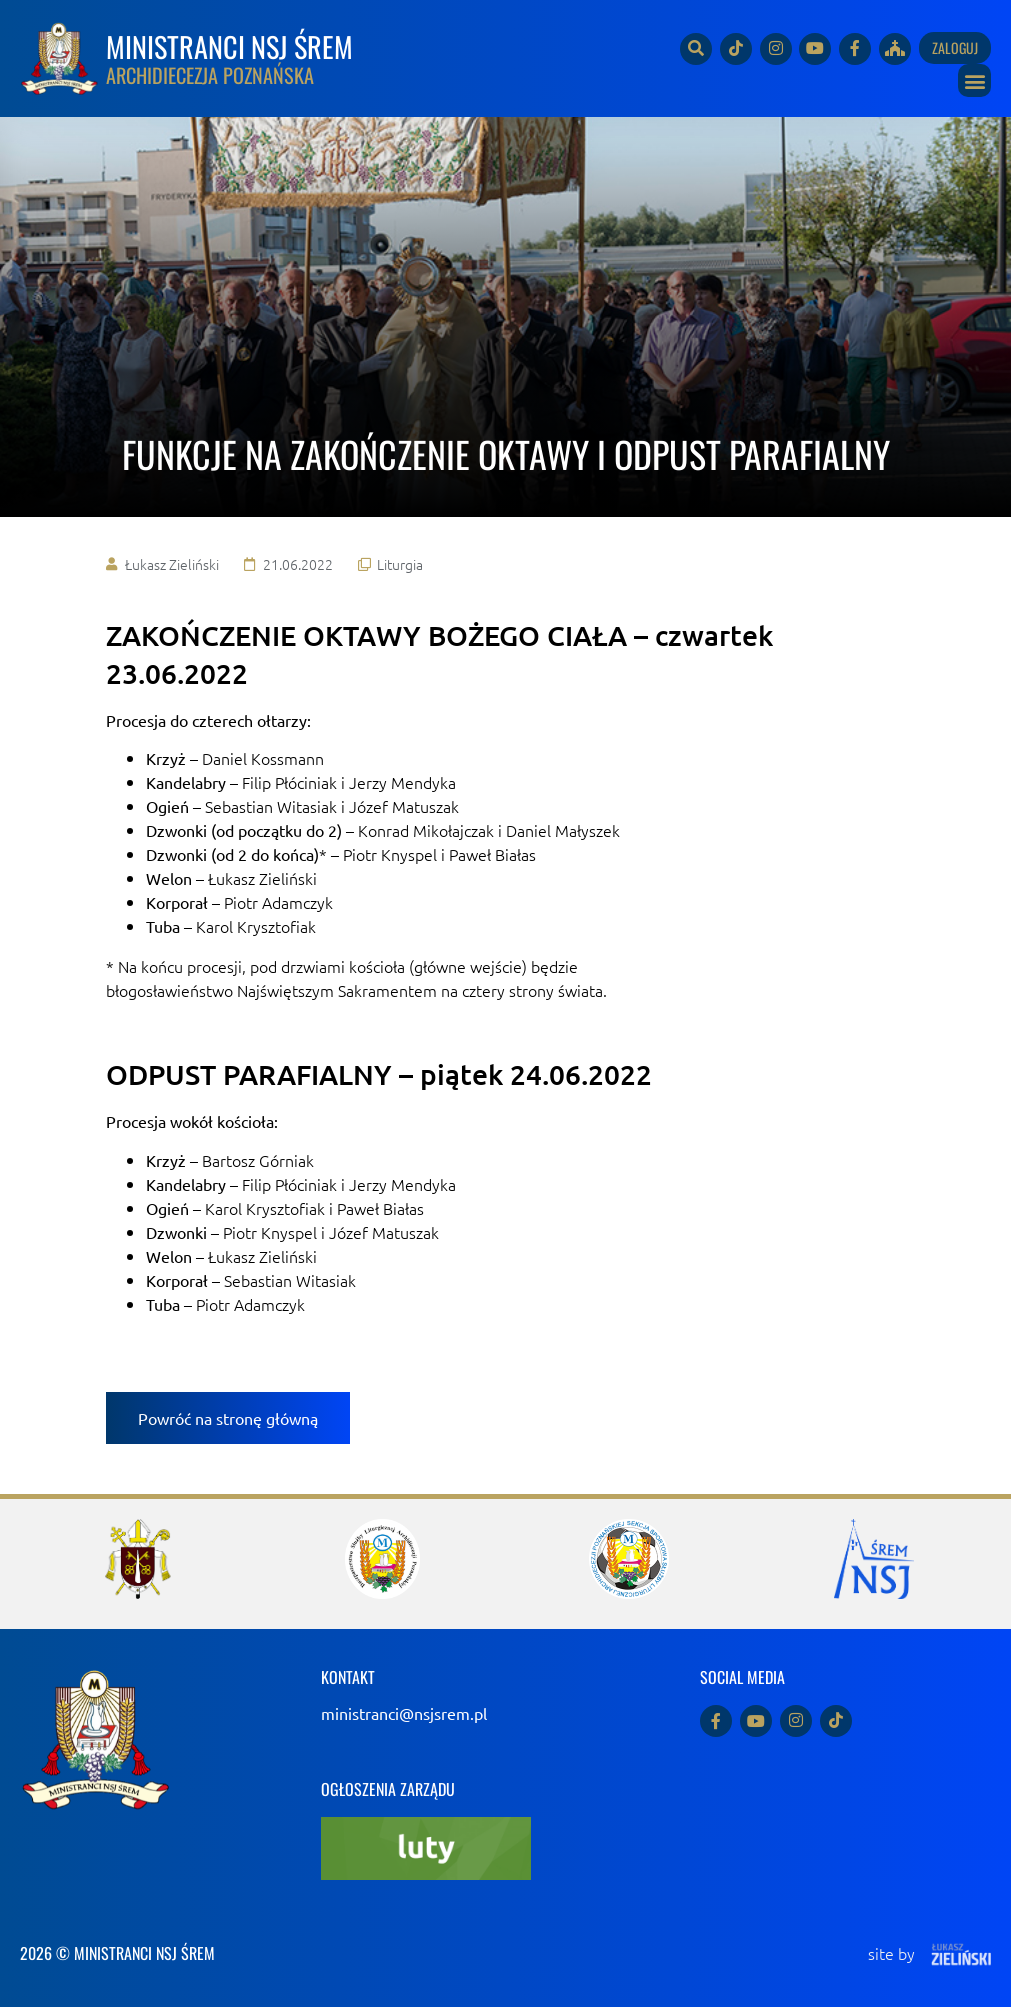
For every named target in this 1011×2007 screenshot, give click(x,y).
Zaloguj (955, 47)
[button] (974, 80)
